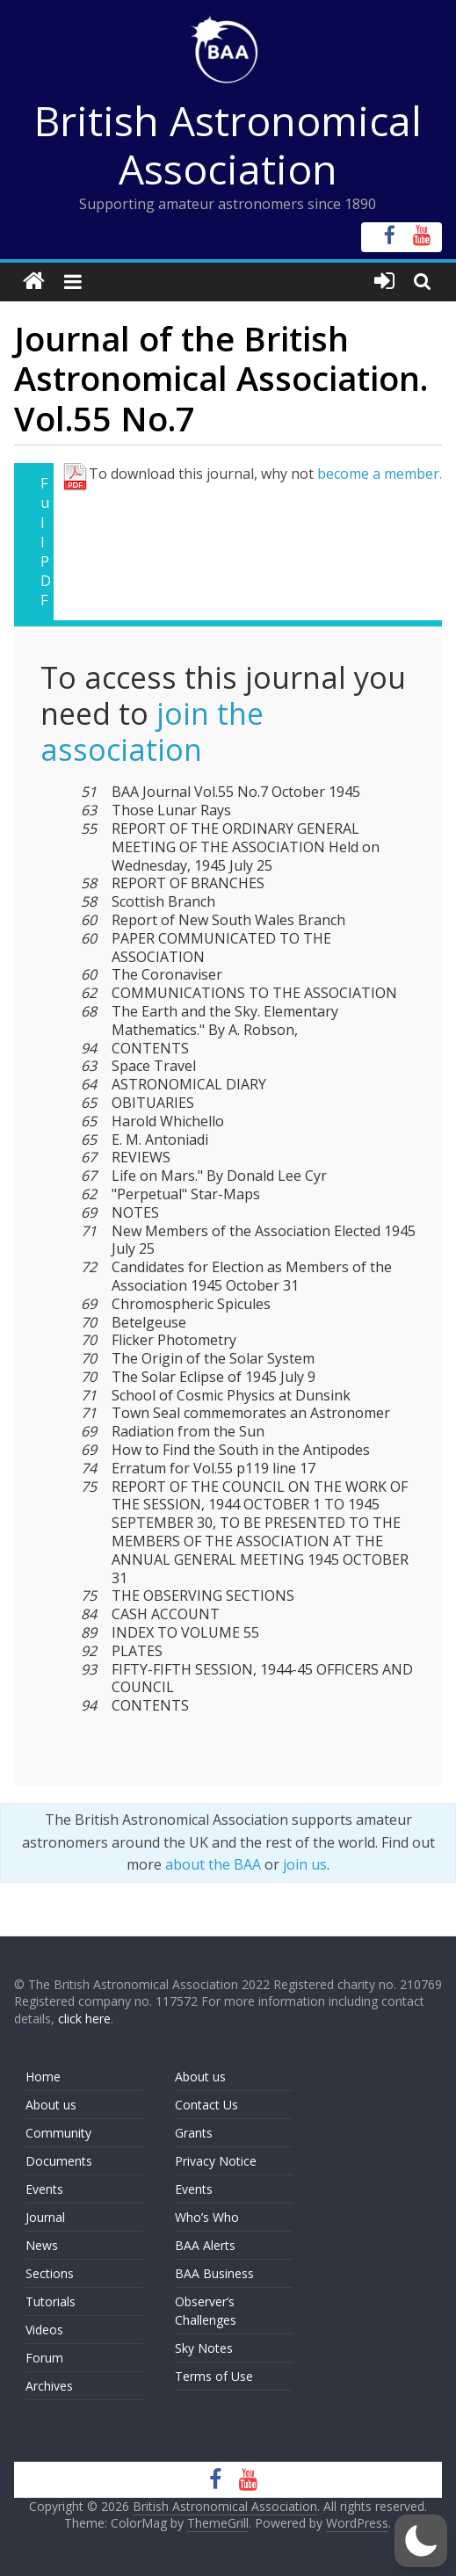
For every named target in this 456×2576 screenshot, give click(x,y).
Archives (49, 2385)
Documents (58, 2161)
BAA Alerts (205, 2245)
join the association (152, 731)
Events (44, 2189)
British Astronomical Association (228, 144)
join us (305, 1864)
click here (84, 2018)
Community (58, 2132)
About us (50, 2104)
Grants (194, 2132)
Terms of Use (214, 2376)
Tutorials (50, 2301)
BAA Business (214, 2273)
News (41, 2245)
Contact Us (206, 2104)
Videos (44, 2329)
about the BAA (213, 1864)
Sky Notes (204, 2348)
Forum (44, 2357)
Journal (45, 2217)
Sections (49, 2273)
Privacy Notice (216, 2161)
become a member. (379, 473)
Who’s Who (207, 2217)
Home (43, 2076)
